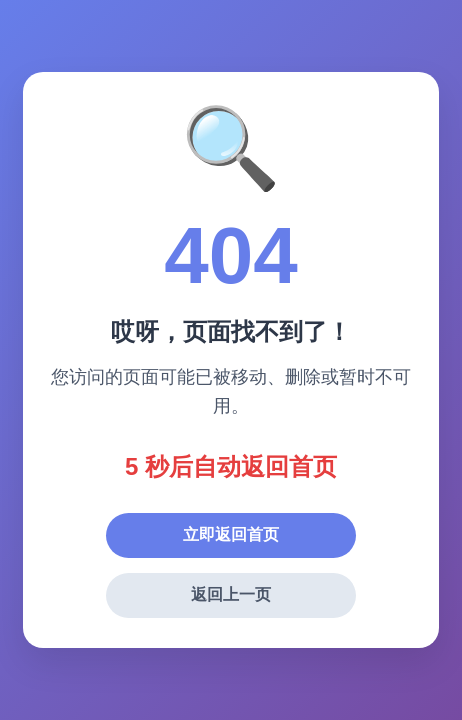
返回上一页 (231, 594)
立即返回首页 (231, 534)
